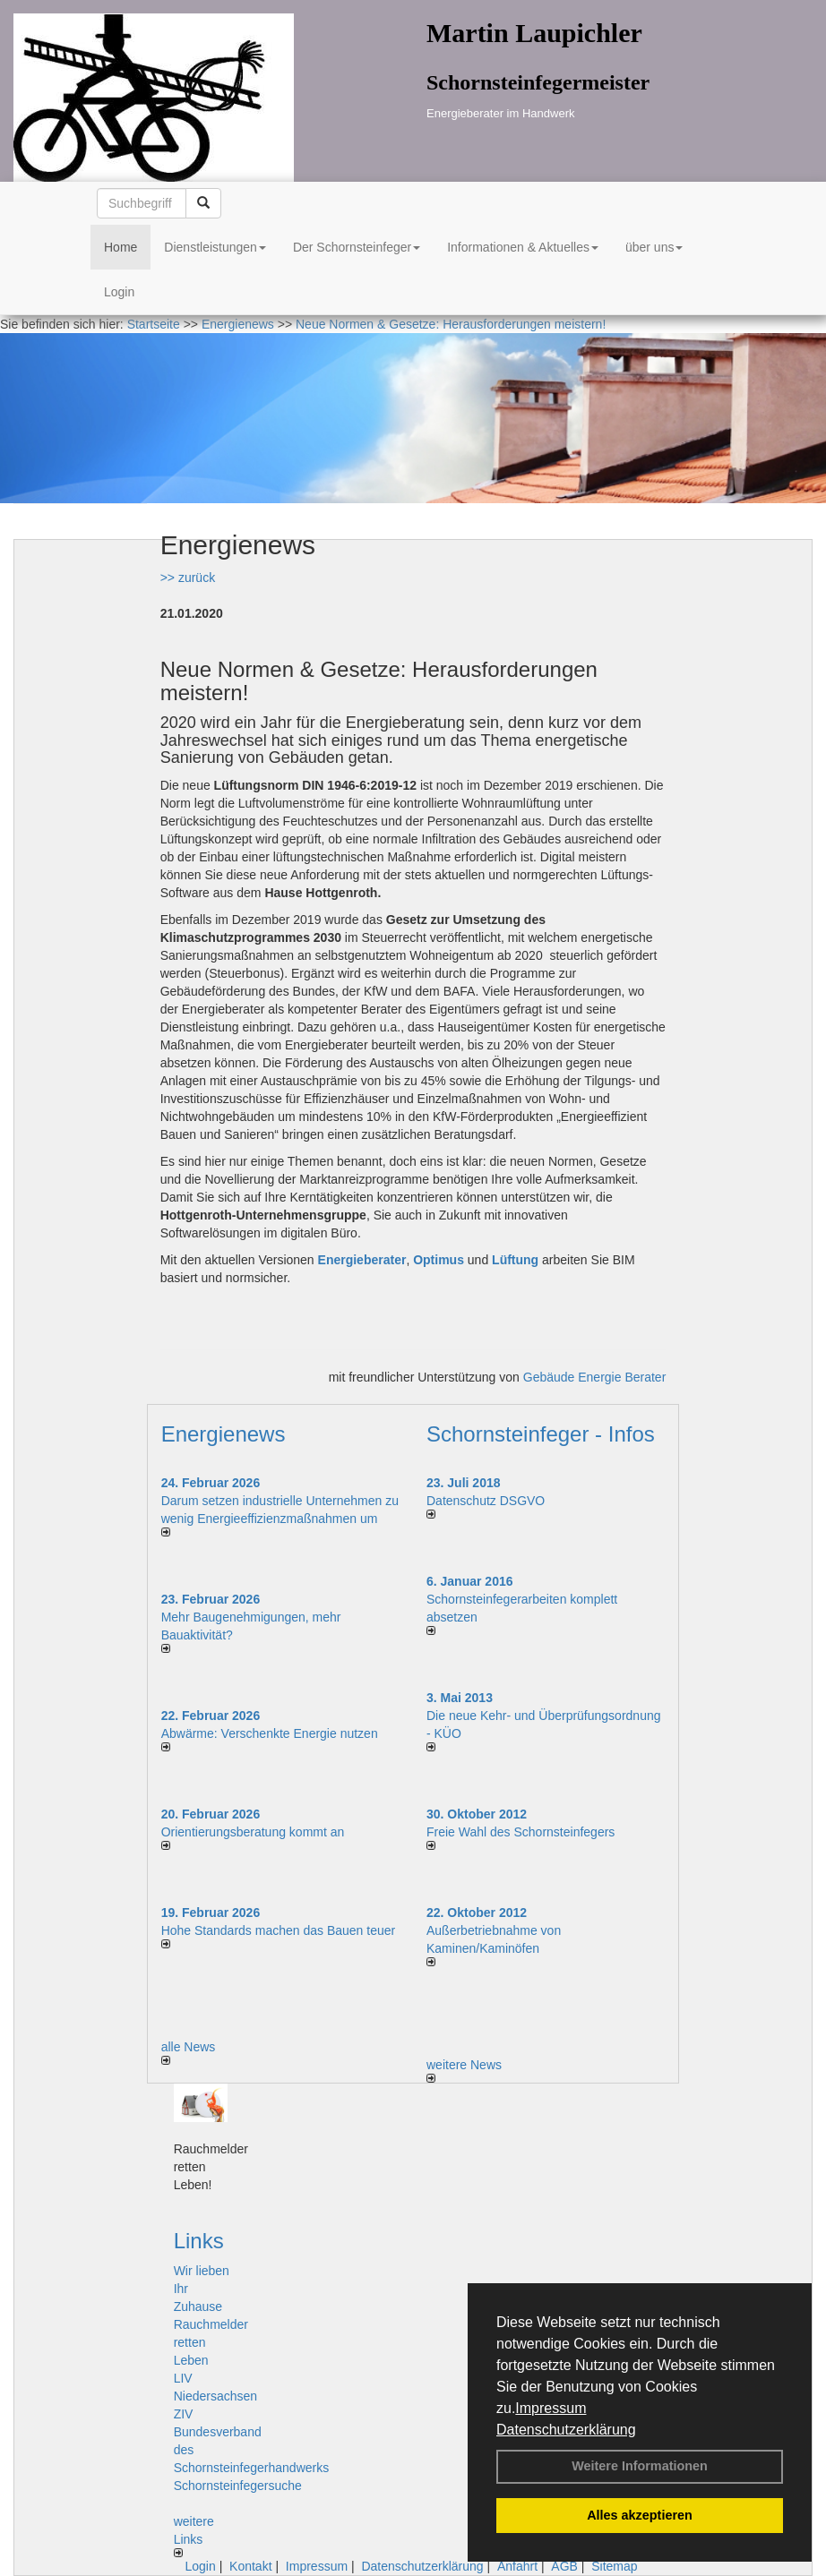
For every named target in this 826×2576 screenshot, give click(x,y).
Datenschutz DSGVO (485, 1500)
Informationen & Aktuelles (522, 247)
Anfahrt (517, 2566)
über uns (654, 247)
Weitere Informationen (640, 2466)
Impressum (550, 2408)
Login (119, 292)
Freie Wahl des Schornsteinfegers (520, 1832)
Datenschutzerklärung (566, 2429)
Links (199, 2241)
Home (120, 247)
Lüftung (515, 1260)
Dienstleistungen (215, 247)
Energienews (223, 1434)
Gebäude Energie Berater (595, 1377)
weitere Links (194, 2535)
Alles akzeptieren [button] (640, 2515)
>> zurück (187, 577)
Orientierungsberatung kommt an (253, 1832)
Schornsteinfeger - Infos (540, 1434)
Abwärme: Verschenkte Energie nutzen (269, 1733)
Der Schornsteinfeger (356, 247)
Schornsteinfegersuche (238, 2485)
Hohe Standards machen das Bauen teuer (278, 1930)
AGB (564, 2566)
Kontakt (250, 2566)
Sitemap (614, 2566)
